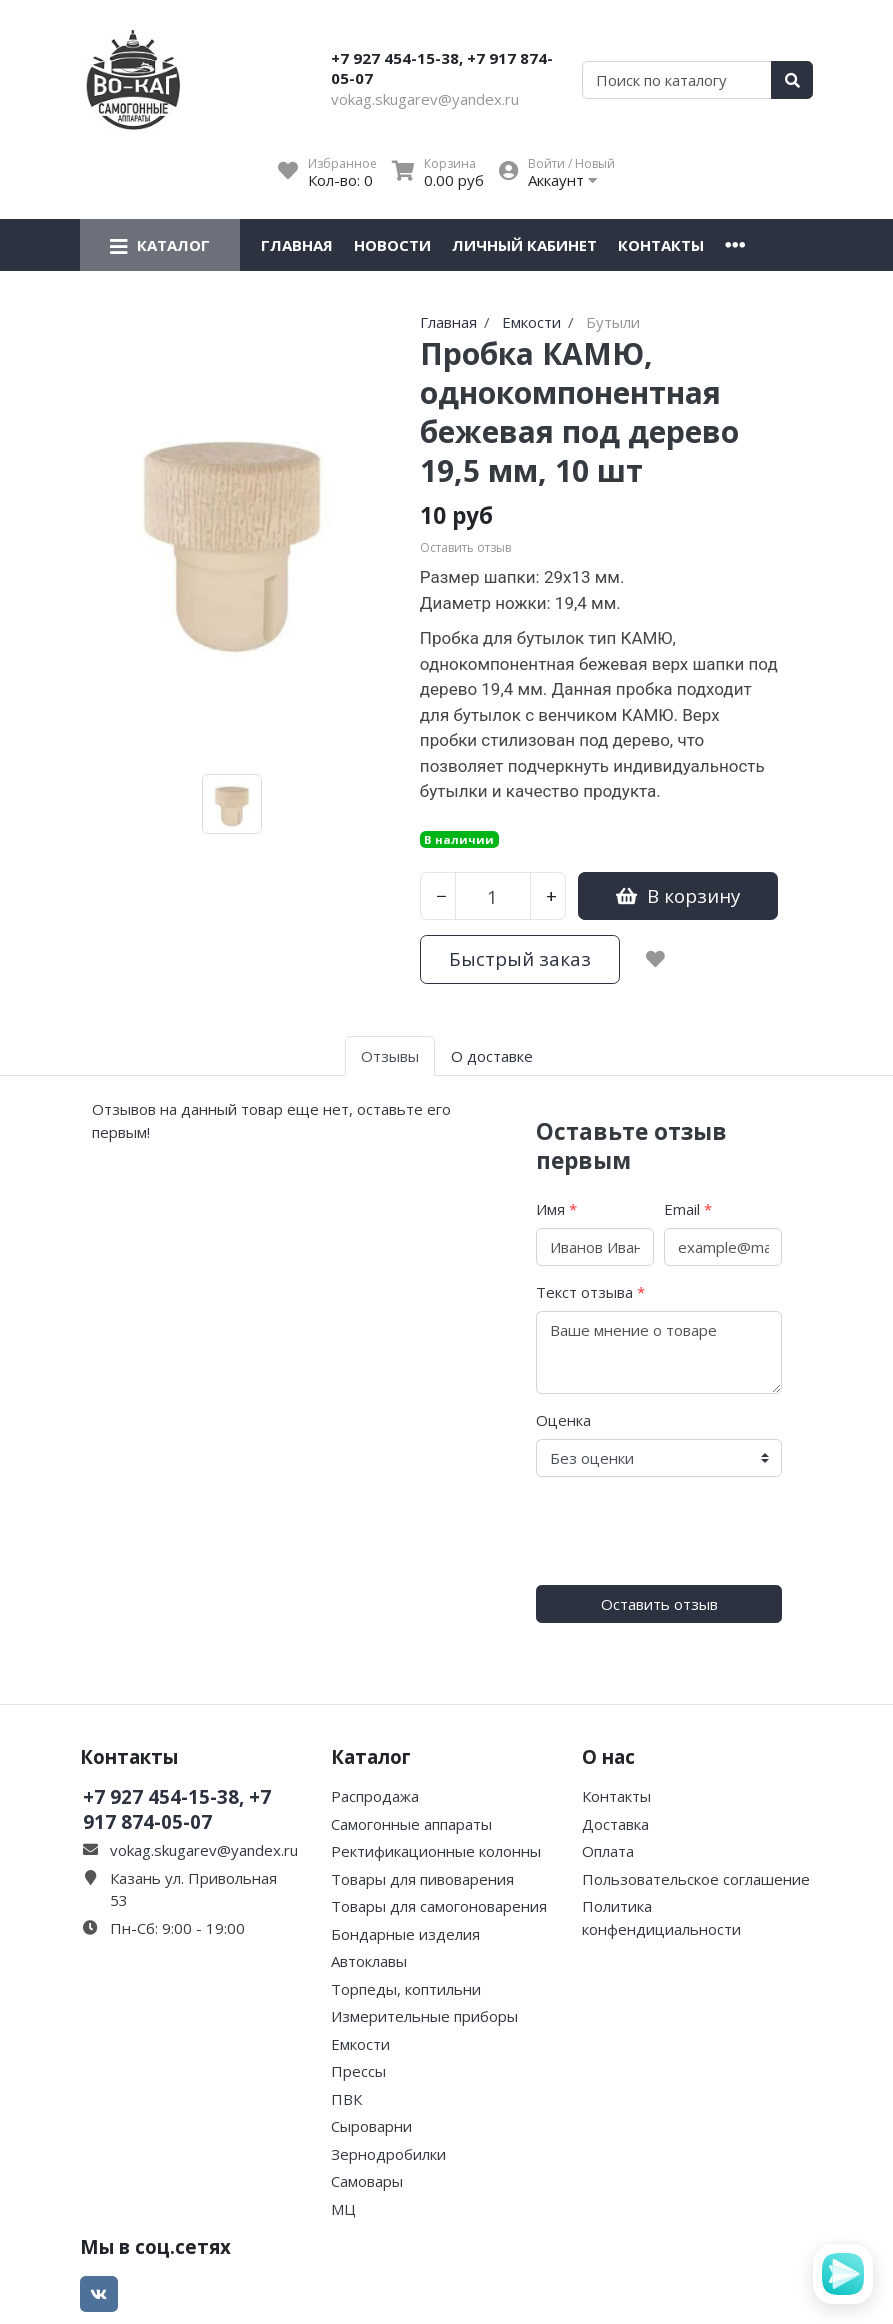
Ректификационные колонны (436, 1851)
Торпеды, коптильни (406, 1989)
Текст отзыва (590, 1292)
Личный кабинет (524, 245)
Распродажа (375, 1796)
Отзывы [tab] (390, 1056)
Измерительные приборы (424, 2016)
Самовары (367, 2181)
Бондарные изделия (405, 1934)
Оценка (563, 1420)
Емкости (360, 2044)
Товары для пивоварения (422, 1879)
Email (688, 1209)
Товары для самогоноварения (439, 1906)
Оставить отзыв (659, 1604)
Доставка (615, 1824)
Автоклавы (369, 1961)
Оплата (608, 1851)
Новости (392, 245)
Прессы (358, 2071)
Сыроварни (371, 2126)
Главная (297, 245)
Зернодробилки (388, 2154)
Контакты (661, 245)
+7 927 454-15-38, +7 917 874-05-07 (442, 68)
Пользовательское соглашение (696, 1879)
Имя (556, 1209)
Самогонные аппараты (411, 1824)
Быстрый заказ (520, 958)
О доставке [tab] (492, 1056)
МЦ (343, 2209)
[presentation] (688, 1531)
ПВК (346, 2099)
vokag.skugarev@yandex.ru (425, 99)
